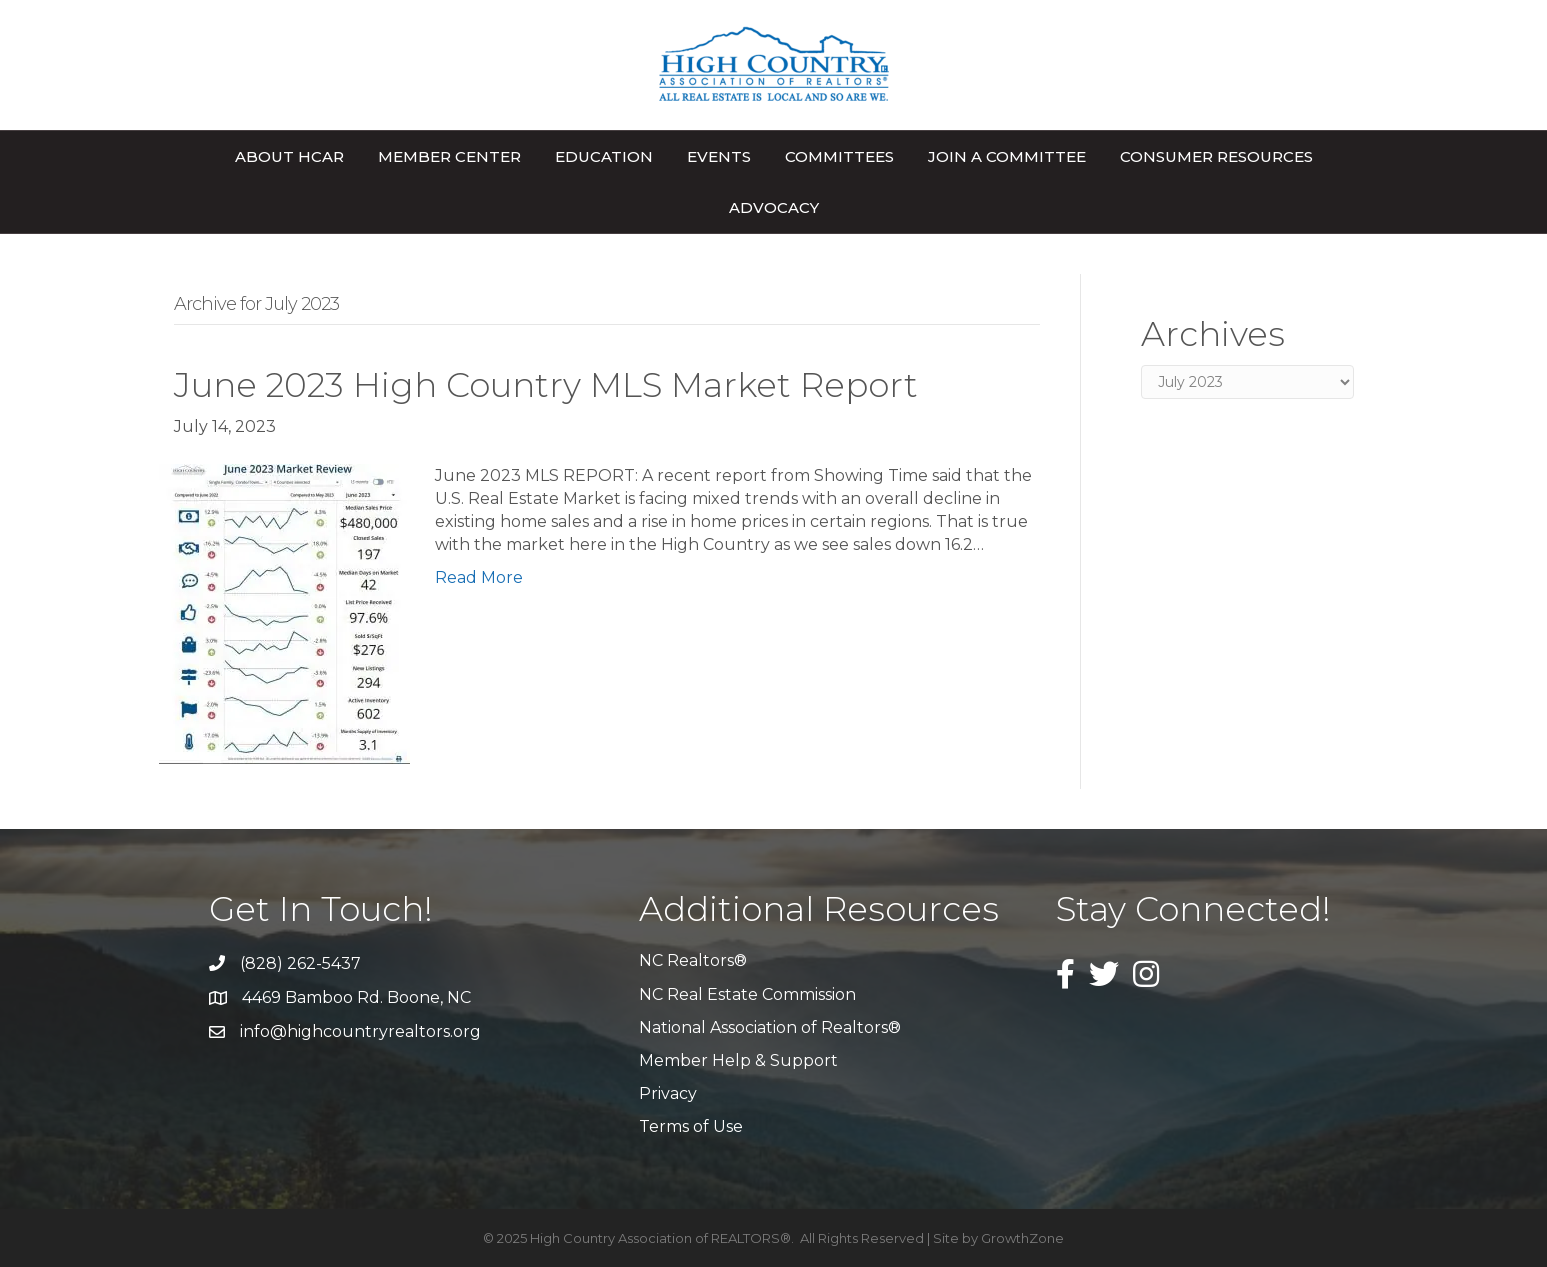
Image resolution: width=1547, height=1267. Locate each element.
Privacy (668, 1093)
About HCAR (289, 156)
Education (604, 156)
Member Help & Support (738, 1060)
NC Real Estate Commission (747, 994)
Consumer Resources (1216, 156)
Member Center (449, 156)
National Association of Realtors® (770, 1027)
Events (719, 156)
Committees (839, 156)
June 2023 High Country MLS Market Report (546, 385)
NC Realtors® (693, 960)
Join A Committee (1007, 156)
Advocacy (774, 207)
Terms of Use (691, 1126)
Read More (479, 577)
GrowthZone (1022, 1238)
